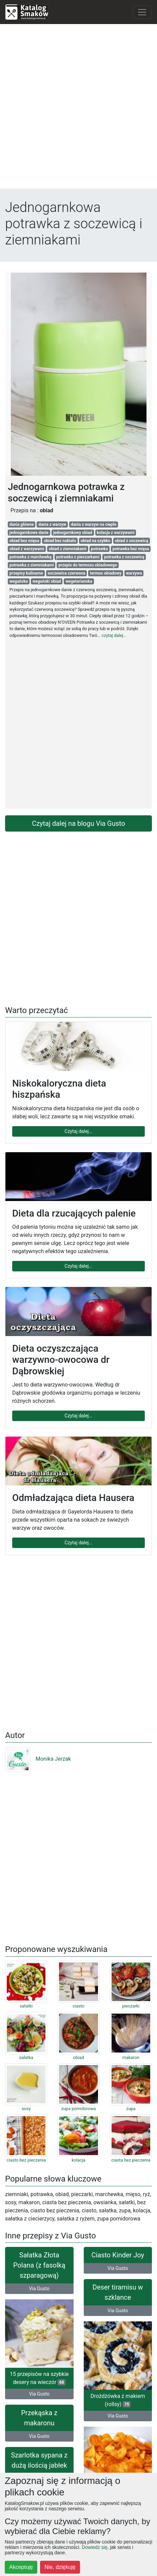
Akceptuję (21, 2567)
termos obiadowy (105, 573)
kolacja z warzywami (115, 532)
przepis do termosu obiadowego (87, 565)
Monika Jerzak (38, 1759)
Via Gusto (39, 2288)
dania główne (21, 524)
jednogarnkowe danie (28, 532)
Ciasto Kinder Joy (117, 2255)
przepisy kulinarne (26, 573)
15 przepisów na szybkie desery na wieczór (39, 2378)
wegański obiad (47, 581)
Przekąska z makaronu (39, 2418)
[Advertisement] (78, 107)
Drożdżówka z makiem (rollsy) (118, 2400)
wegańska (18, 581)
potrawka (99, 548)
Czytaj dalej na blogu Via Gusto (78, 823)
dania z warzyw (52, 524)
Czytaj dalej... (78, 1131)
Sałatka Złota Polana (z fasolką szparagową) (39, 2265)
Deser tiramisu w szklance (118, 2292)
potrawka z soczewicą (124, 557)
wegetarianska (78, 581)
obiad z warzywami (26, 548)
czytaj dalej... (114, 635)
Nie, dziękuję (60, 2567)
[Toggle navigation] (142, 12)
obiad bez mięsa (24, 540)
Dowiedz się (94, 2547)
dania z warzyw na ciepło (93, 524)
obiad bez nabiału (60, 540)
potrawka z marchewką (30, 557)
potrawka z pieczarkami (77, 557)
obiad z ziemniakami (67, 548)
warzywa (134, 573)
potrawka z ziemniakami (31, 565)
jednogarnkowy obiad (72, 532)
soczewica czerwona (66, 573)
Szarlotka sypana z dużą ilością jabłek (39, 2460)
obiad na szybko (95, 540)
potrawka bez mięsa (131, 548)
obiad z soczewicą (131, 540)
